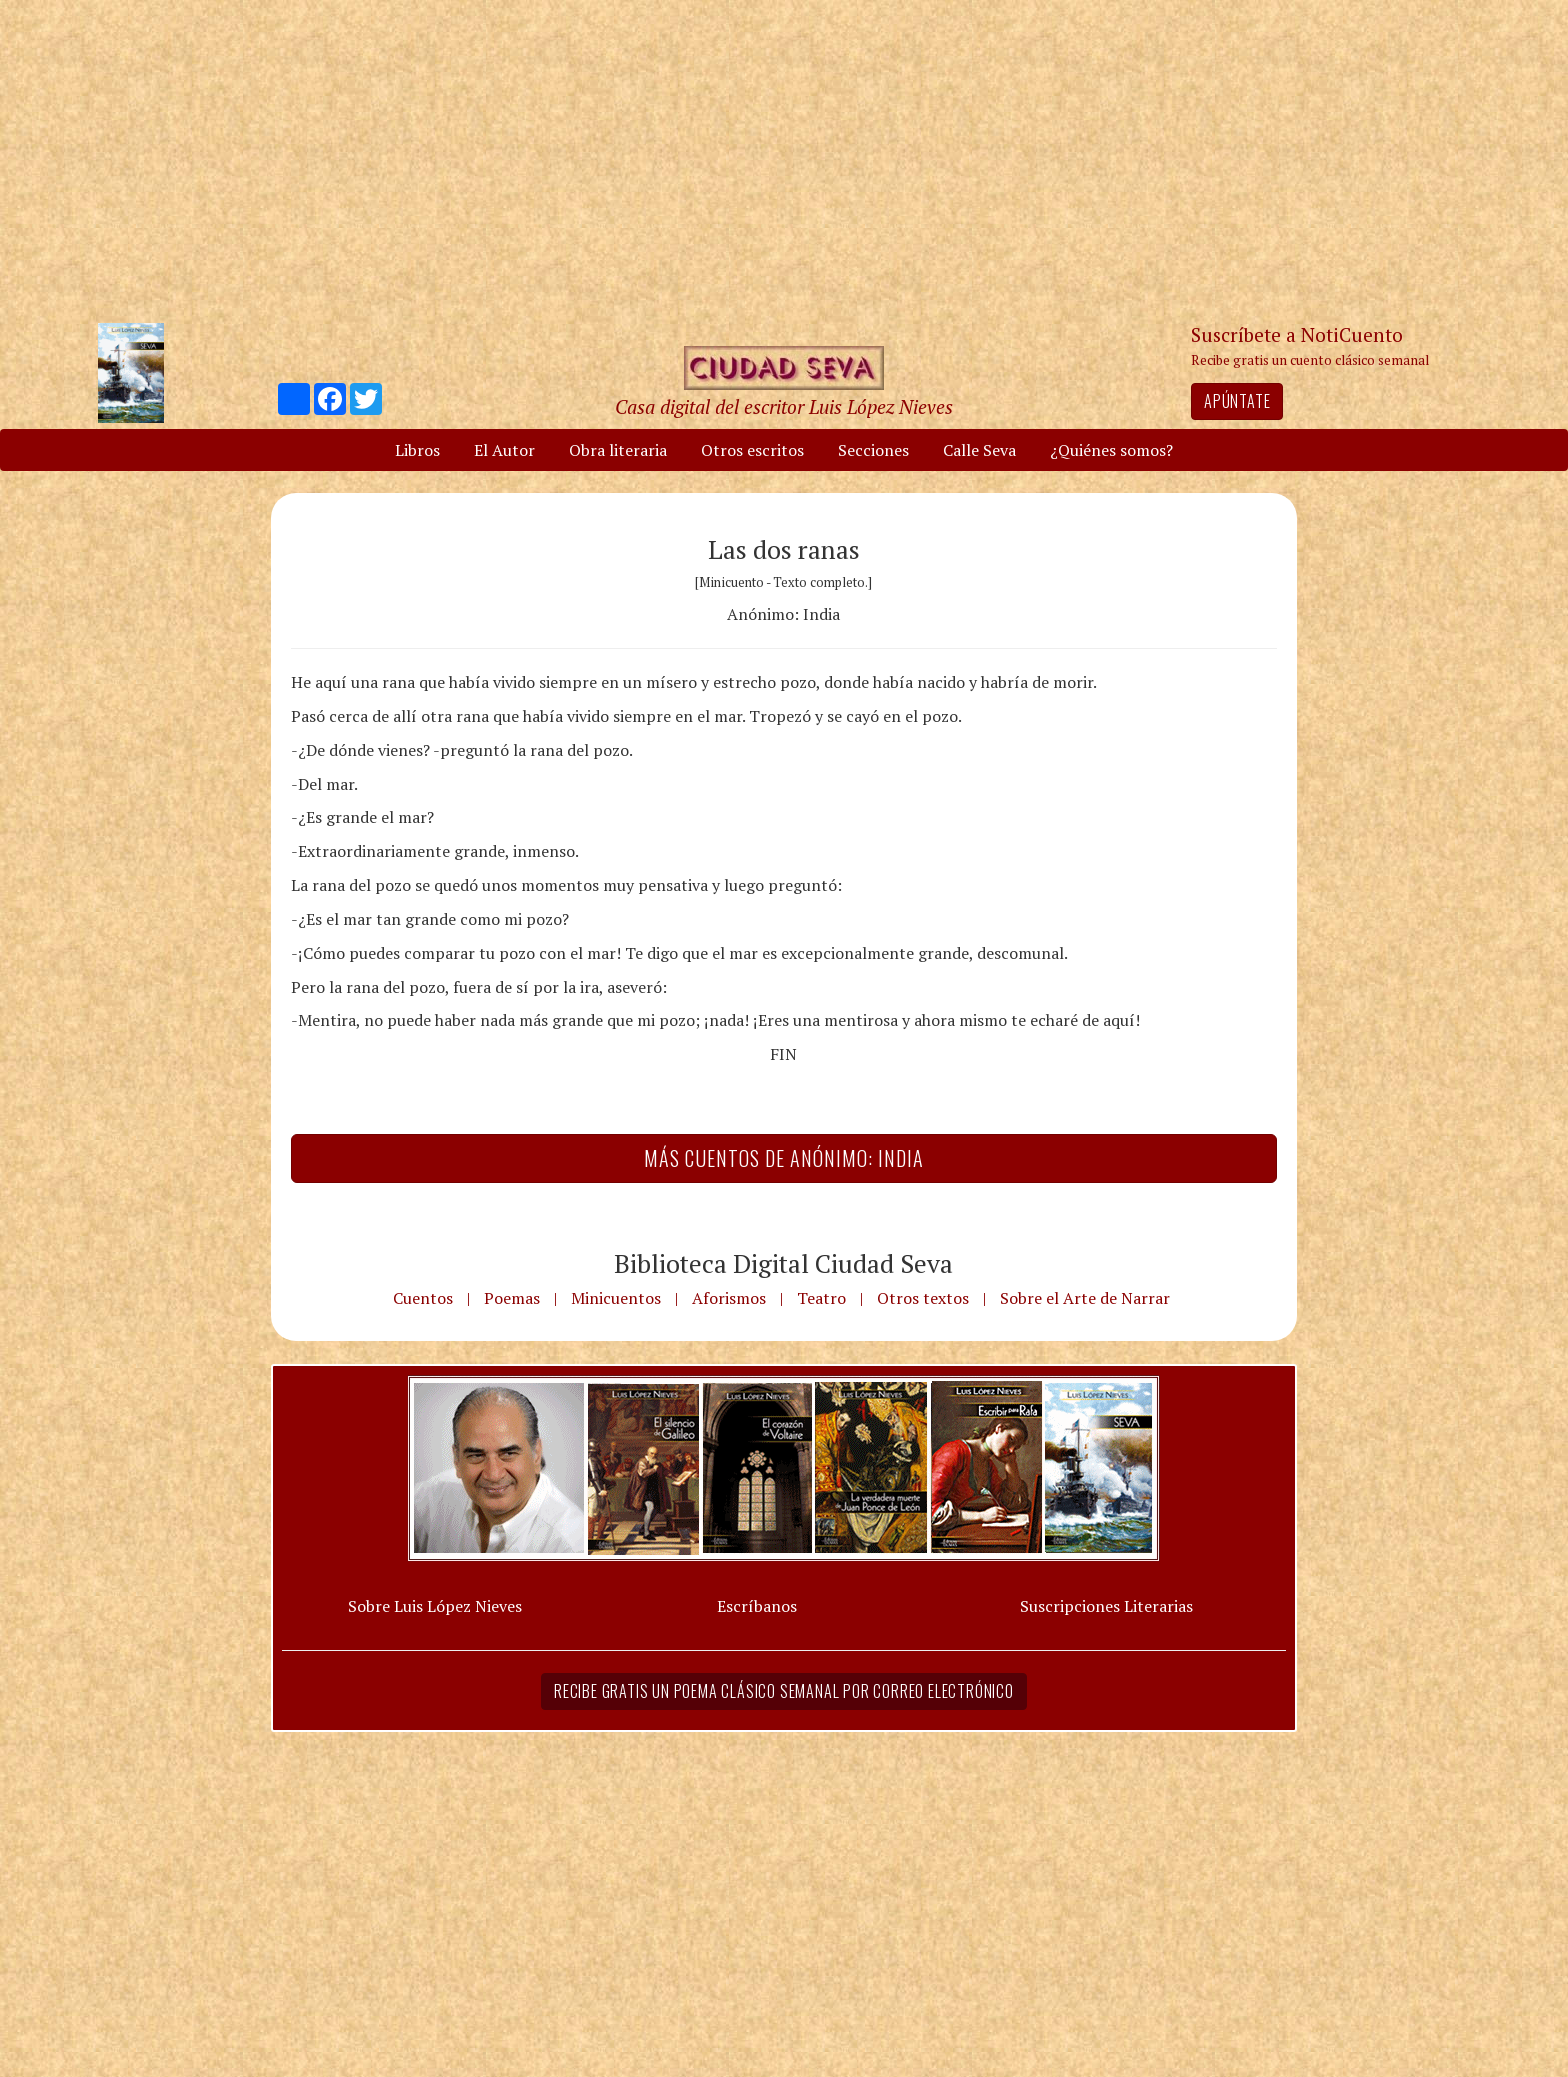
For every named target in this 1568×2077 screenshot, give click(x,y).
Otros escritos (752, 450)
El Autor (504, 450)
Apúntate (1237, 401)
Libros (417, 450)
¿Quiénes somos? (1111, 450)
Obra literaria (618, 450)
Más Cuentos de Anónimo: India (784, 1158)
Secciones (873, 450)
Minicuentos (616, 1298)
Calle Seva (979, 450)
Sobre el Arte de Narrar (1085, 1298)
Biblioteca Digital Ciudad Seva (783, 1263)
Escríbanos (757, 1606)
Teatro (821, 1298)
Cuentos (423, 1298)
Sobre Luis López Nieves (435, 1606)
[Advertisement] (784, 160)
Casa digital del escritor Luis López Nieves (784, 406)
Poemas (512, 1298)
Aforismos (729, 1298)
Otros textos (923, 1298)
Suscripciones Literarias (1106, 1606)
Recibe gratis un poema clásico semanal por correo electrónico (784, 1691)
